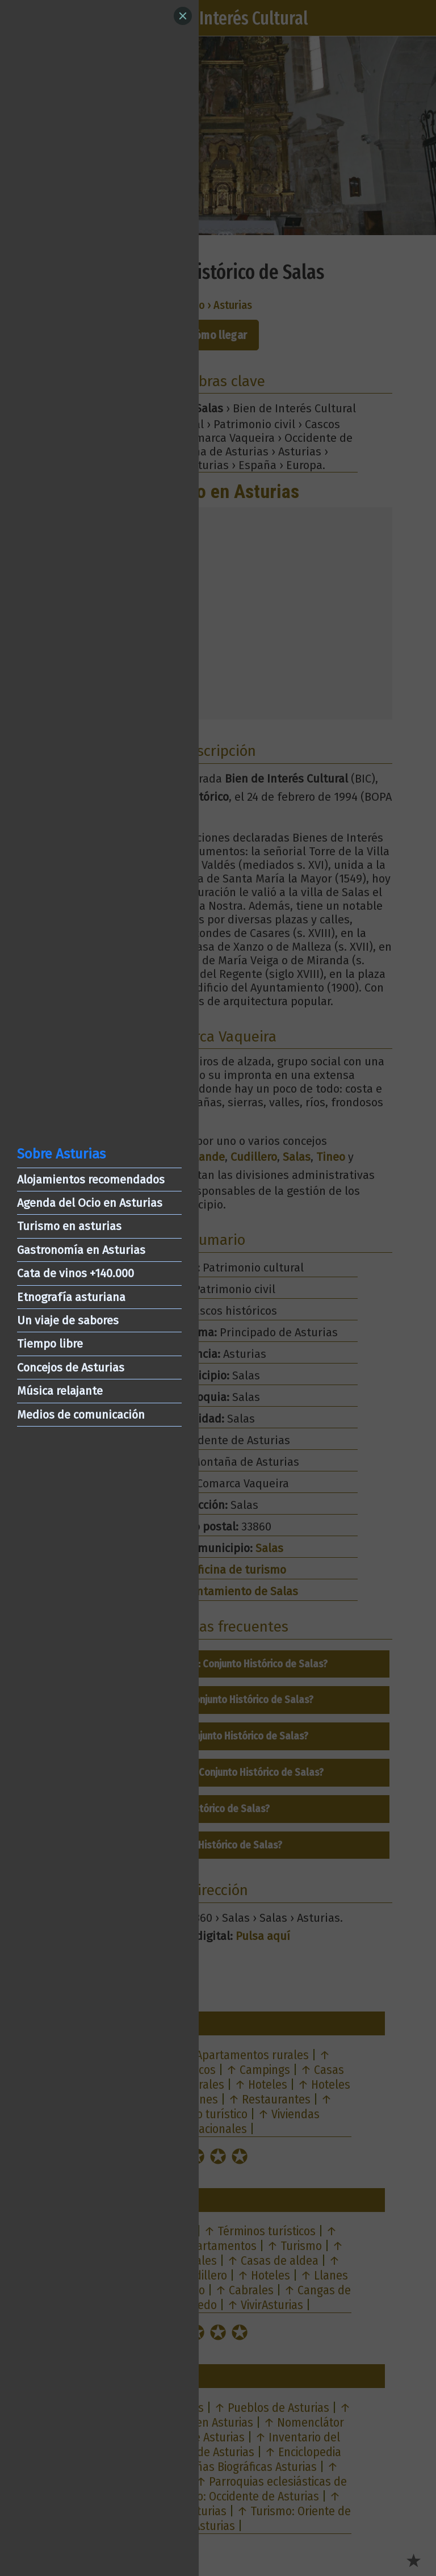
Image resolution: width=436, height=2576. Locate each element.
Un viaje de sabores (68, 1320)
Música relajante (60, 1391)
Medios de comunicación (81, 1414)
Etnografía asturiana (71, 1297)
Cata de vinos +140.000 (75, 1273)
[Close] (183, 16)
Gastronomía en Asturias (81, 1250)
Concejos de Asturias (70, 1367)
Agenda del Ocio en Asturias (89, 1203)
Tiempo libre (50, 1343)
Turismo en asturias (69, 1226)
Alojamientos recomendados (91, 1179)
